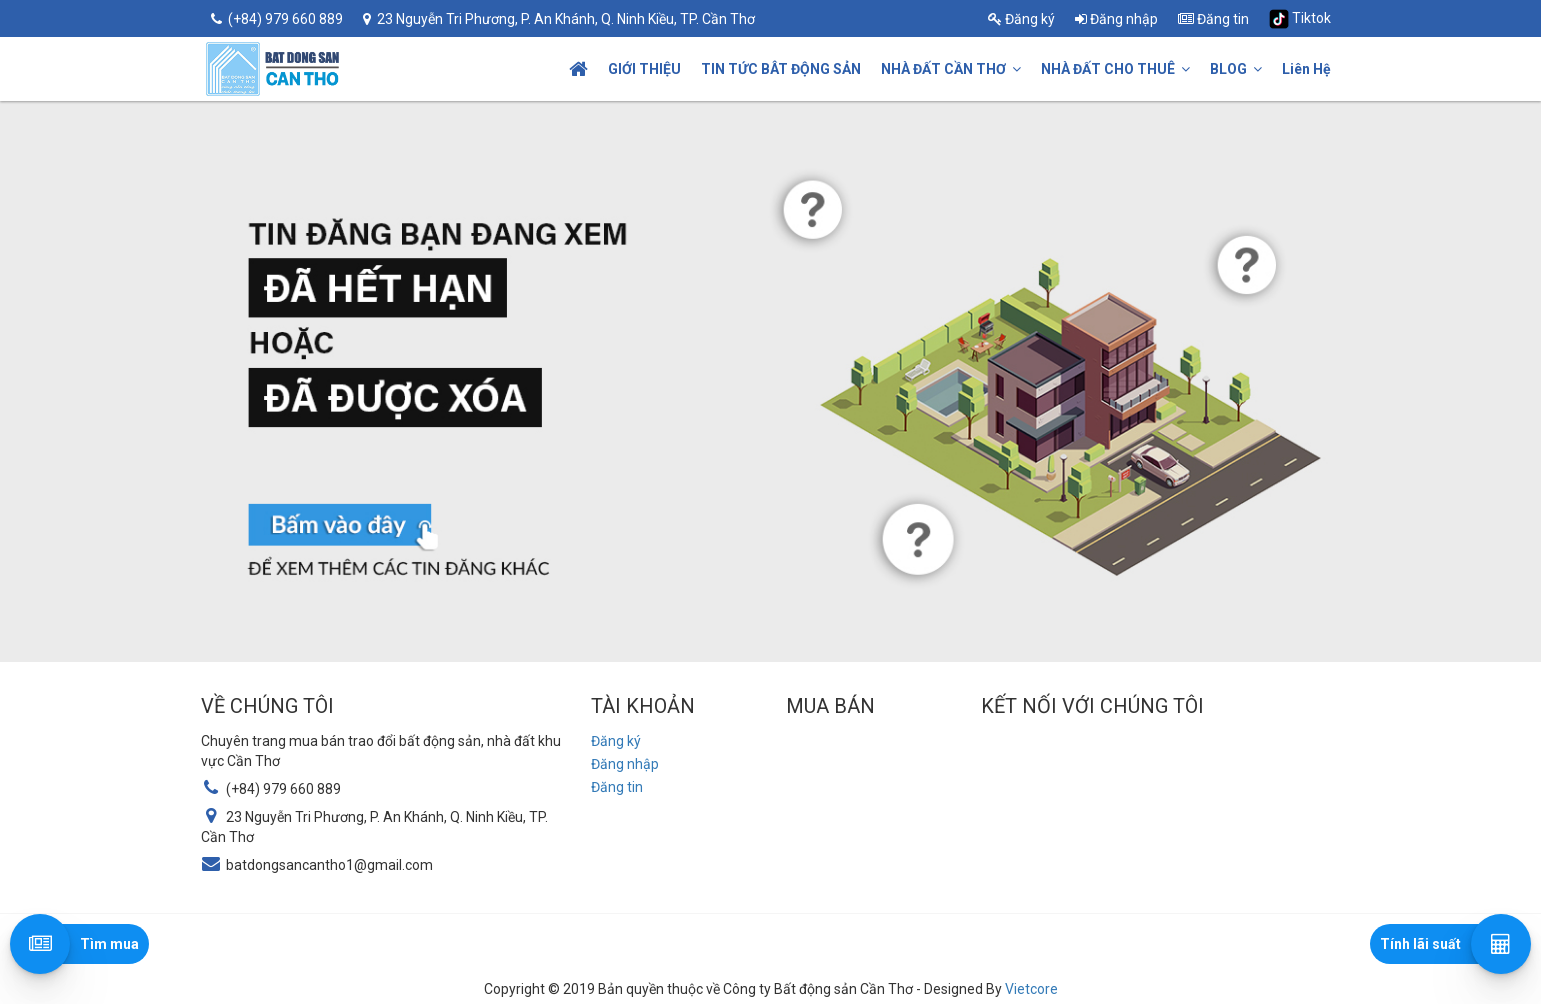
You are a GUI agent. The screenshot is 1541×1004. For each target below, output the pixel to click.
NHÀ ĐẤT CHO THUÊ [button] (1115, 69)
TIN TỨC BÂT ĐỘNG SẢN (781, 69)
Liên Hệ (1306, 69)
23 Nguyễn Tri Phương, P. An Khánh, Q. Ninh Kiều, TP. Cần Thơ (559, 19)
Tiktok (1300, 19)
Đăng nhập (1116, 19)
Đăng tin (1213, 19)
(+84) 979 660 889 (277, 19)
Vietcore (1031, 989)
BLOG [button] (1236, 69)
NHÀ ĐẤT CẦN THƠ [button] (951, 69)
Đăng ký (1021, 19)
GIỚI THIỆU (644, 69)
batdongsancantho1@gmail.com (329, 865)
